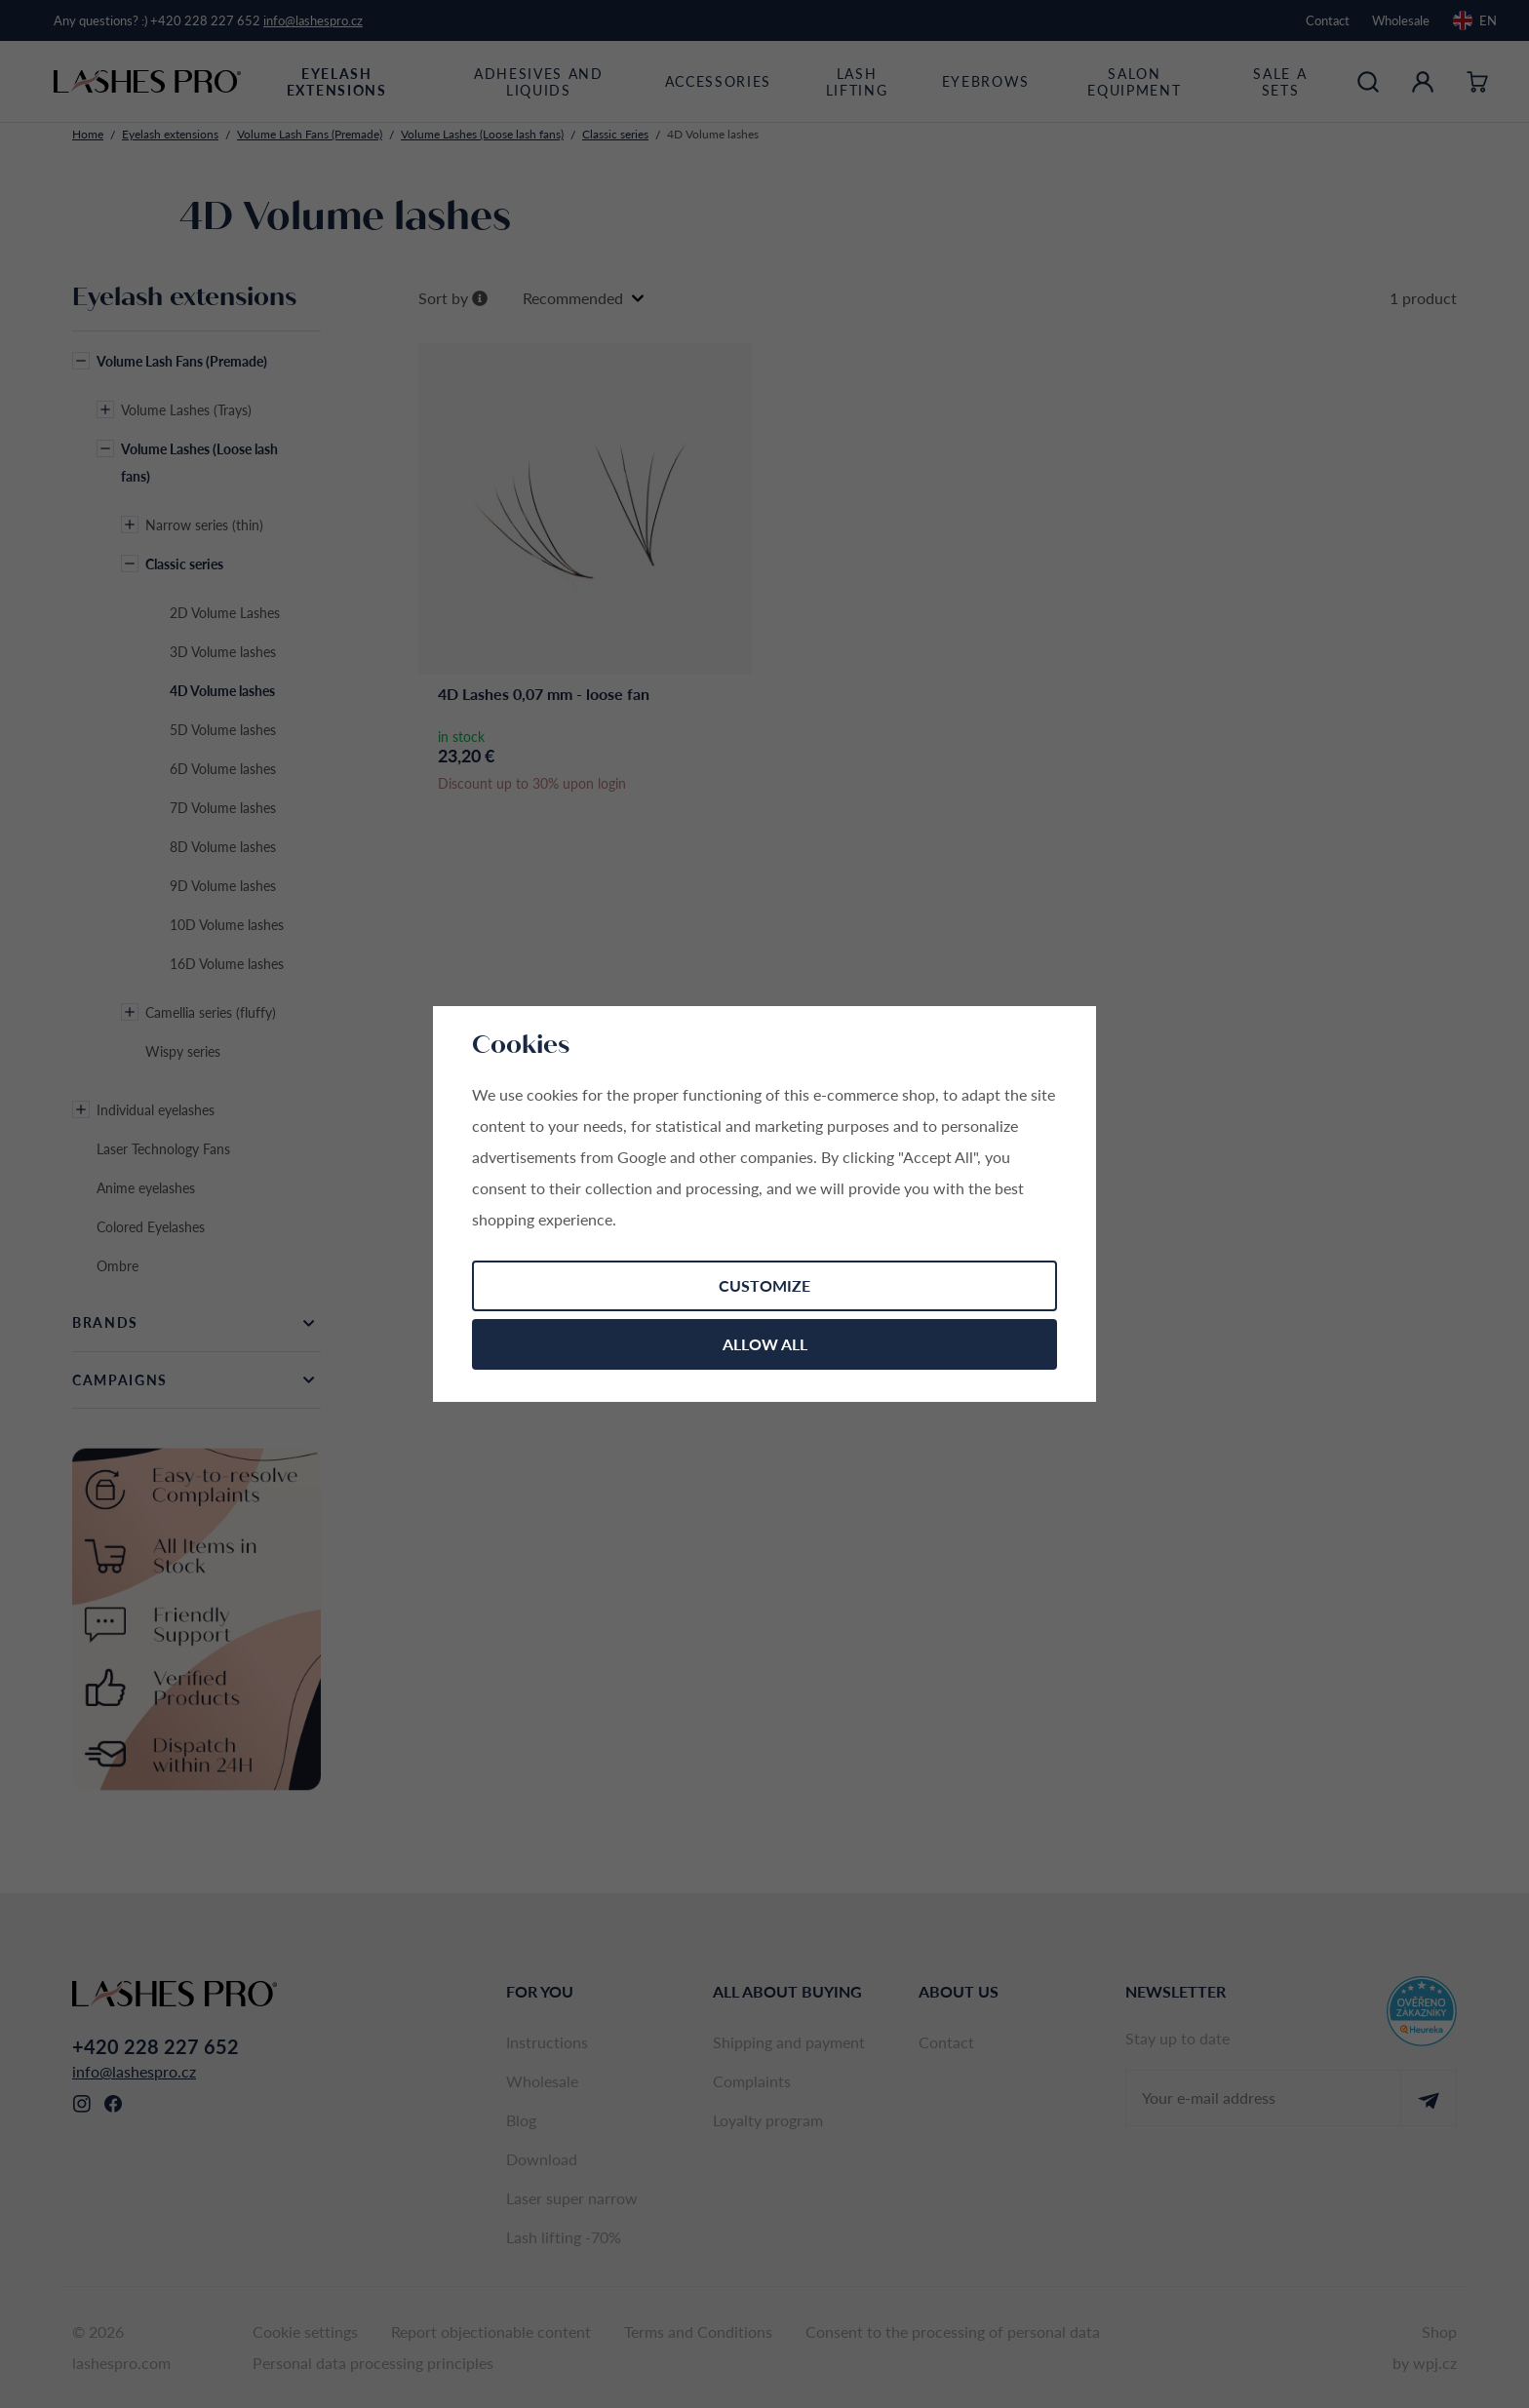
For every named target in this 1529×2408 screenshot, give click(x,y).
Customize (764, 1285)
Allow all (765, 1344)
